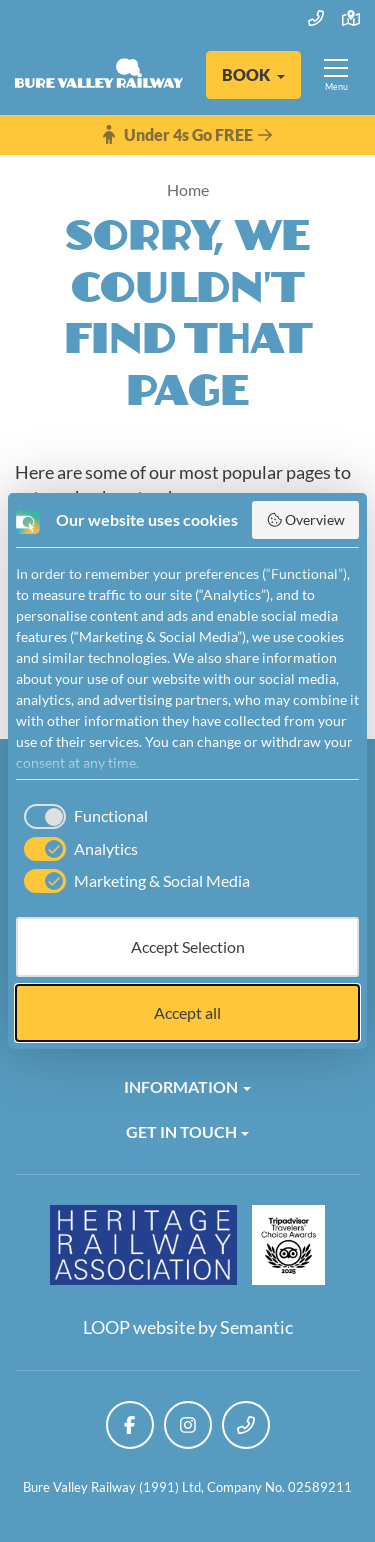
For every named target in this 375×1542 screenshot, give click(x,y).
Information (181, 1086)
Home (188, 189)
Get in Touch (181, 1131)
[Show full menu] (336, 75)
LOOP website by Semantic (188, 1327)
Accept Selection (188, 946)
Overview (306, 520)
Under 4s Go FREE (187, 135)
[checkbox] (82, 816)
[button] (253, 75)
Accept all (187, 1012)
